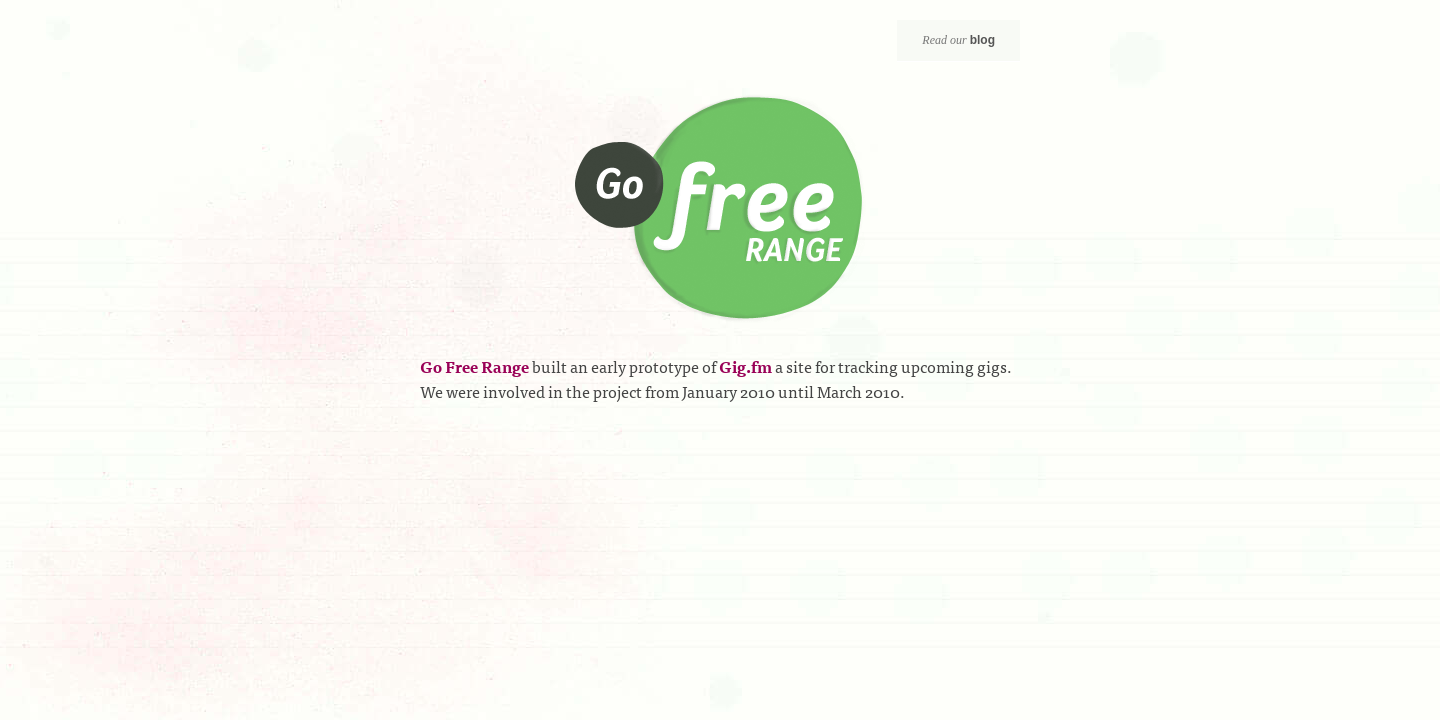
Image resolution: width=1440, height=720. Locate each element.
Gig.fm (745, 366)
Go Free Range (720, 208)
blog (982, 40)
